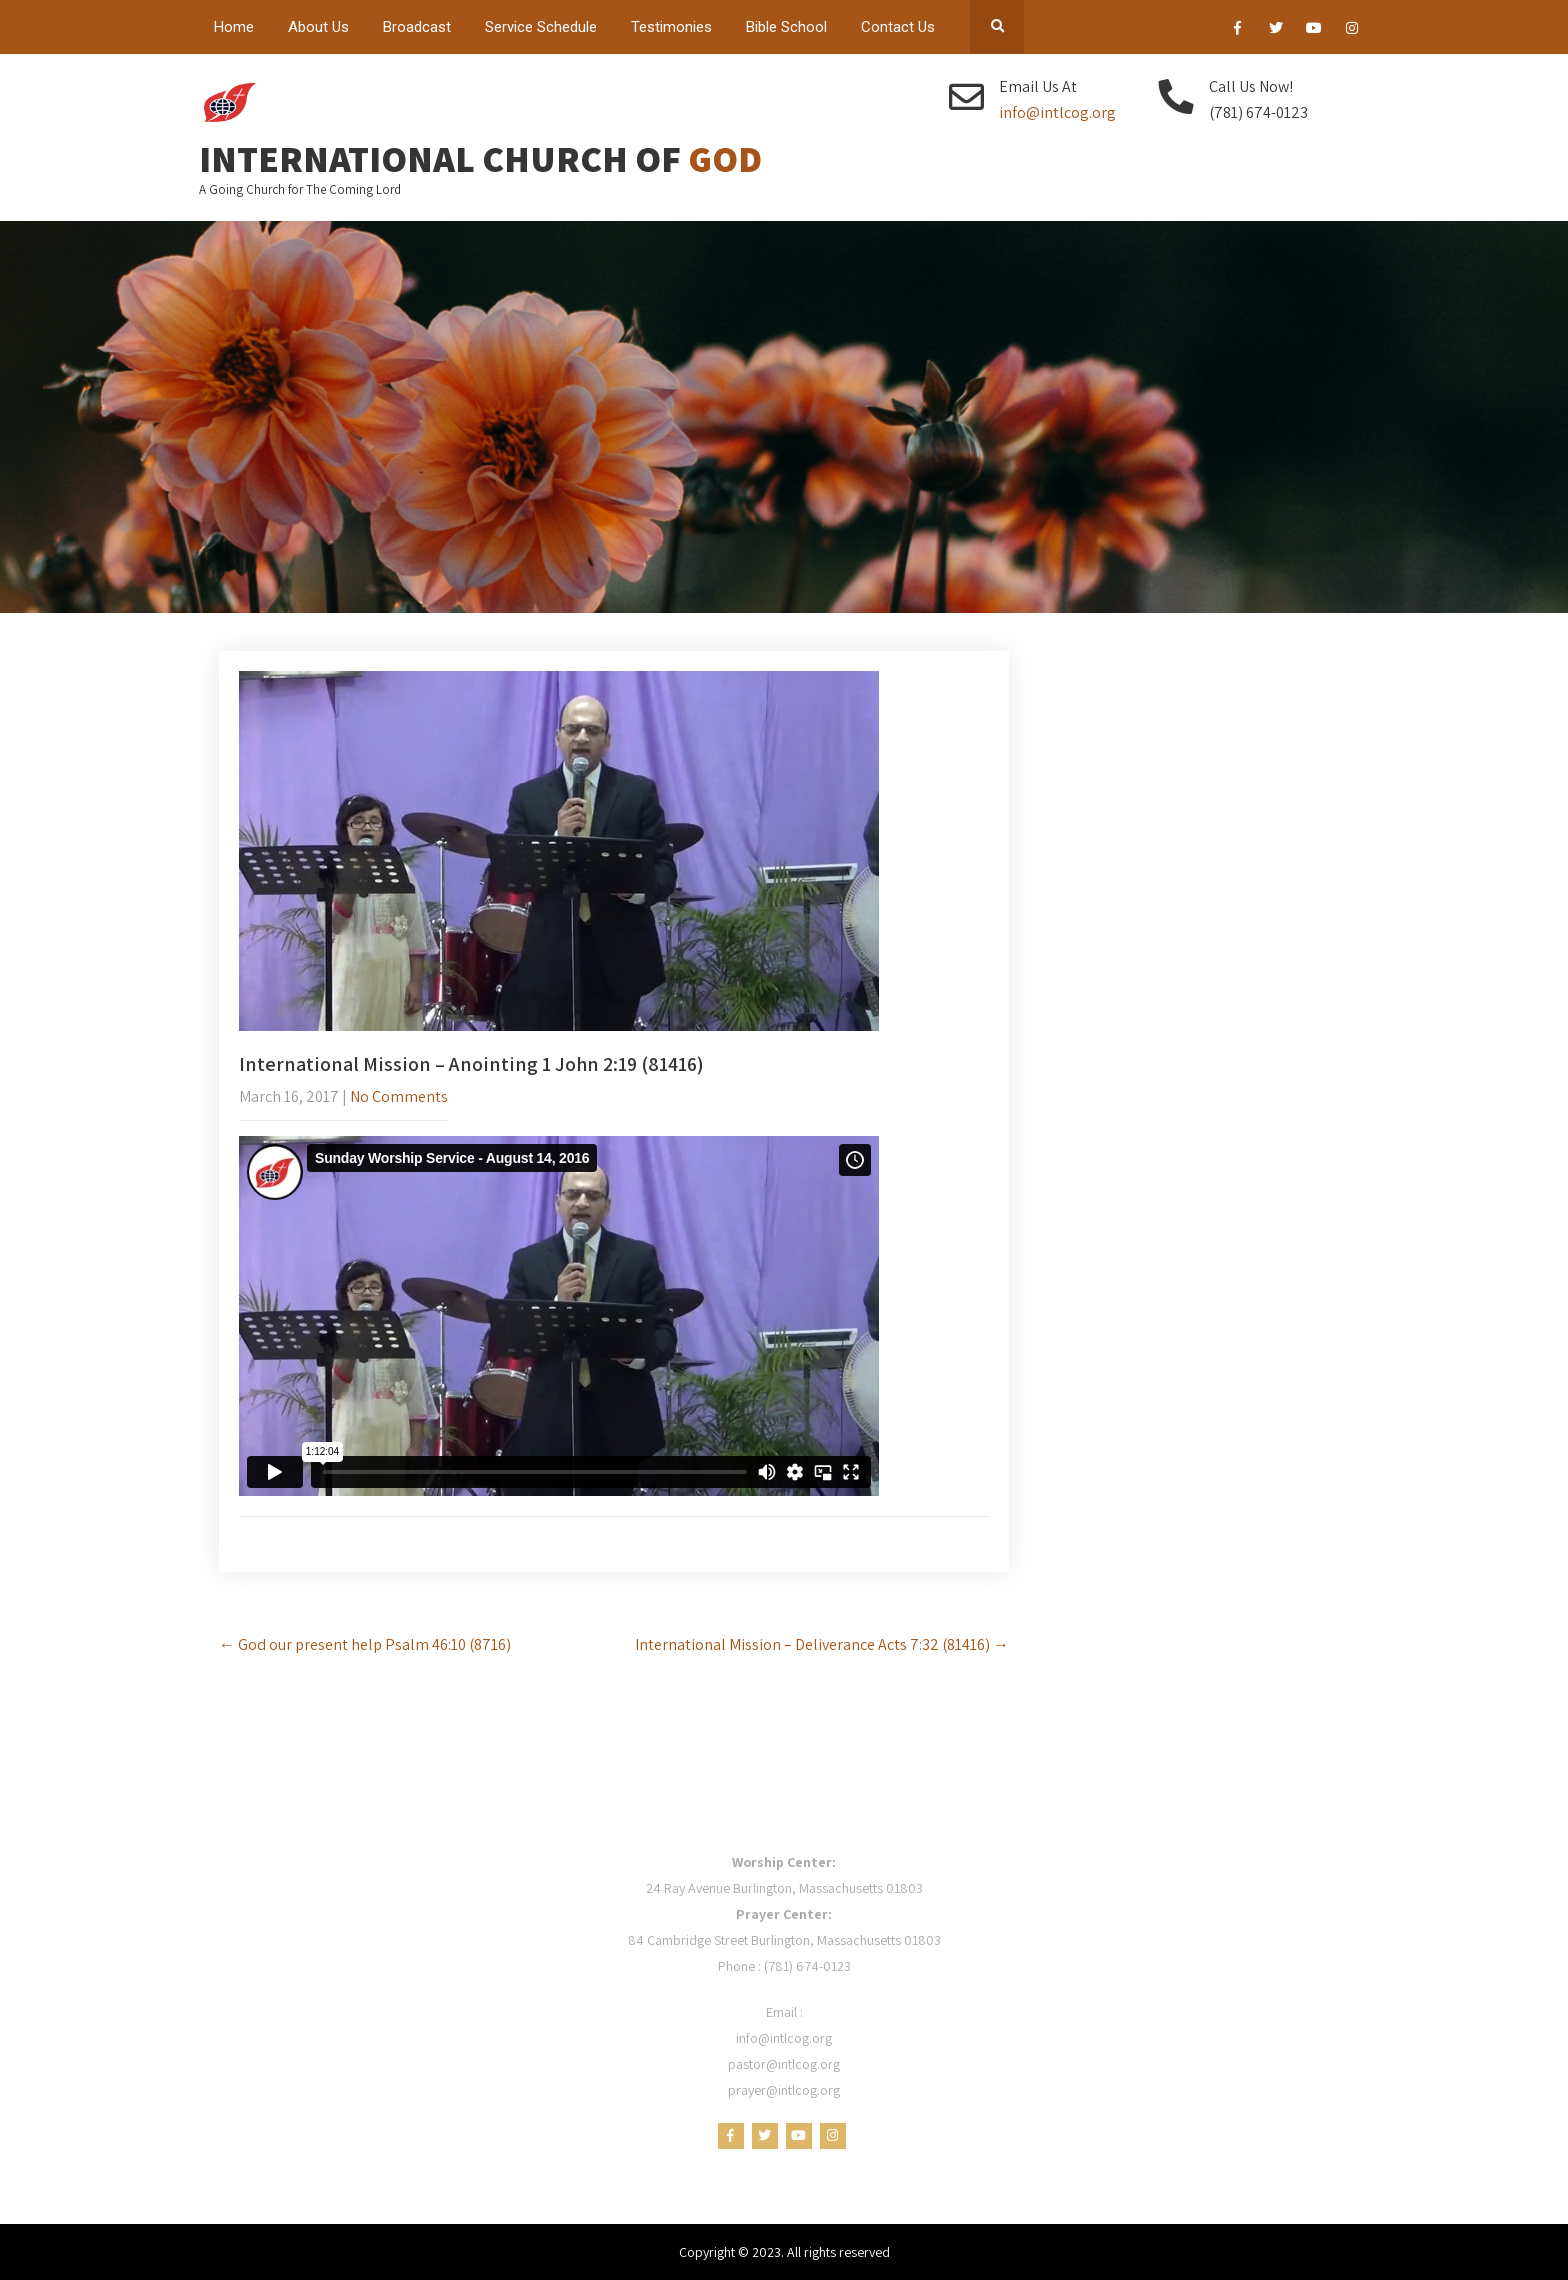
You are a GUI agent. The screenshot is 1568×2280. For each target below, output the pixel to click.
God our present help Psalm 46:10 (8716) (365, 1644)
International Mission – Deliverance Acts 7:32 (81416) (822, 1644)
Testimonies (671, 27)
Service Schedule (541, 27)
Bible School (786, 27)
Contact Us (898, 27)
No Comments (399, 1096)
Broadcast (417, 27)
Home (234, 27)
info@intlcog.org (1057, 112)
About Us (318, 27)
